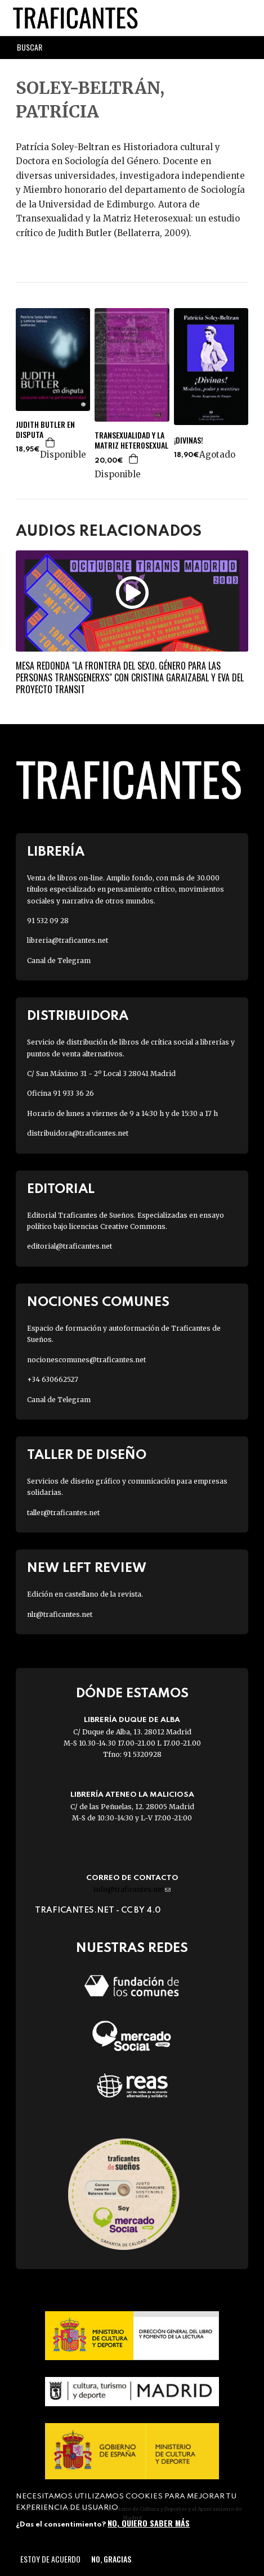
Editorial (61, 1189)
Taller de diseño (86, 1455)
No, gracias (111, 2559)
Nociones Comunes (98, 1302)
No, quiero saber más (149, 2523)
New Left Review (86, 1568)
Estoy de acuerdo (50, 2559)
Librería (55, 852)
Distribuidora (77, 1016)
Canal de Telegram (59, 960)
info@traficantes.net (132, 1889)
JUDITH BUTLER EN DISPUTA (45, 429)
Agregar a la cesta (51, 442)
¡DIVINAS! (188, 440)
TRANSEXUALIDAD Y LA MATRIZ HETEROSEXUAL (131, 440)
